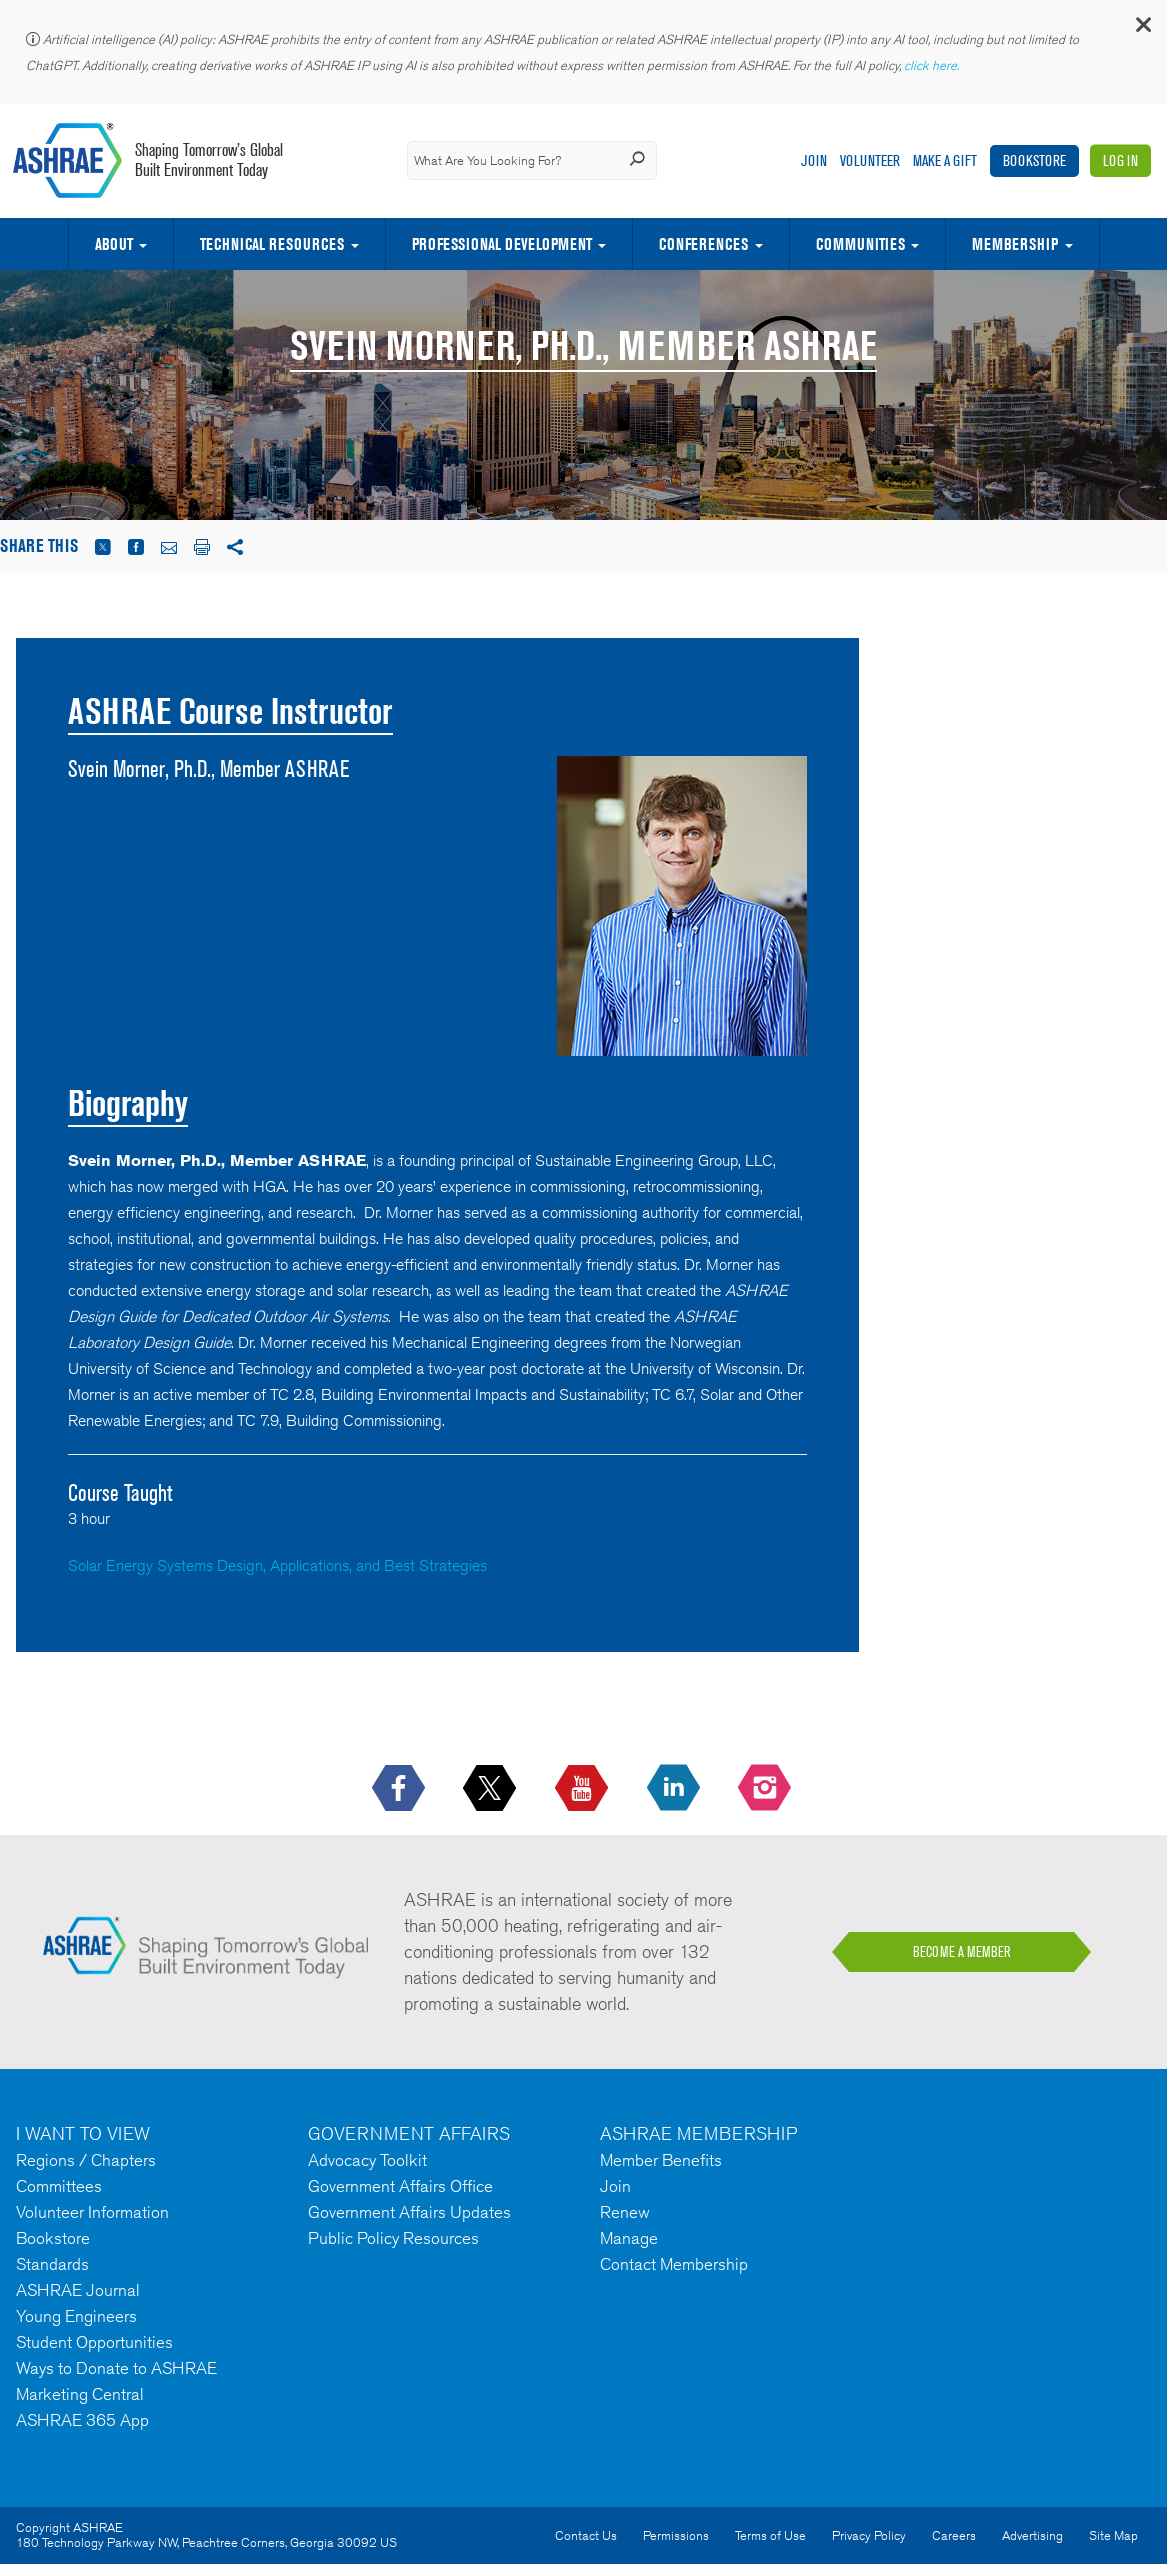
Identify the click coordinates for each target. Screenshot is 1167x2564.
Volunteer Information (92, 2212)
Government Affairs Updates (409, 2212)
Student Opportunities (94, 2342)
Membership (1015, 244)
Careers (954, 2535)
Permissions (676, 2535)
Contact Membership (674, 2264)
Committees (59, 2186)
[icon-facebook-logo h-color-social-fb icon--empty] (400, 1789)
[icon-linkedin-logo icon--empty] (675, 1789)
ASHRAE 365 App (82, 2420)
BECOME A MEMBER (962, 1952)
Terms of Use (770, 2535)
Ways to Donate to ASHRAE (116, 2368)
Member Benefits (661, 2160)
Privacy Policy (869, 2535)
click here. (933, 65)
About (114, 244)
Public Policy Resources (393, 2238)
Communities (860, 244)
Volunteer (870, 160)
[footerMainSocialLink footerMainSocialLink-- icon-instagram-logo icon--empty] (766, 1789)
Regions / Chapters (86, 2160)
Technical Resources (272, 244)
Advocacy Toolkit (367, 2160)
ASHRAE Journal (78, 2290)
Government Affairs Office (400, 2186)
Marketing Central (80, 2394)
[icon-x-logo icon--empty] (491, 1789)
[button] (1142, 29)
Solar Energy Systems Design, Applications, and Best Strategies (277, 1565)
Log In (1120, 160)
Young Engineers (76, 2316)
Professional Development (502, 244)
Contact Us (586, 2535)
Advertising (1032, 2535)
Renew (625, 2212)
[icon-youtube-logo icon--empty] (583, 1789)
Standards (52, 2264)
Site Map (1113, 2535)
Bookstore (1034, 160)
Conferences (703, 244)
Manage (629, 2238)
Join (814, 160)
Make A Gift (945, 160)
